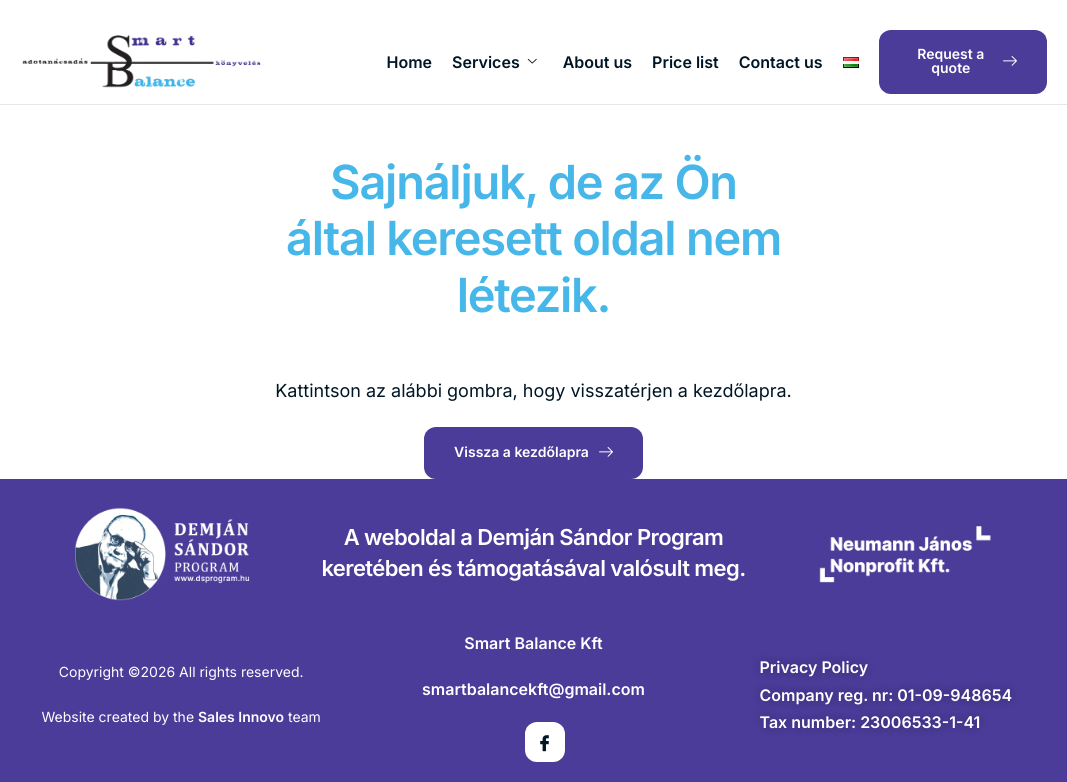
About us (597, 62)
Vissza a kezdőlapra (533, 452)
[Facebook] (545, 742)
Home (410, 62)
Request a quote (967, 61)
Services (494, 62)
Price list (685, 62)
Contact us (781, 62)
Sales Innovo (241, 717)
